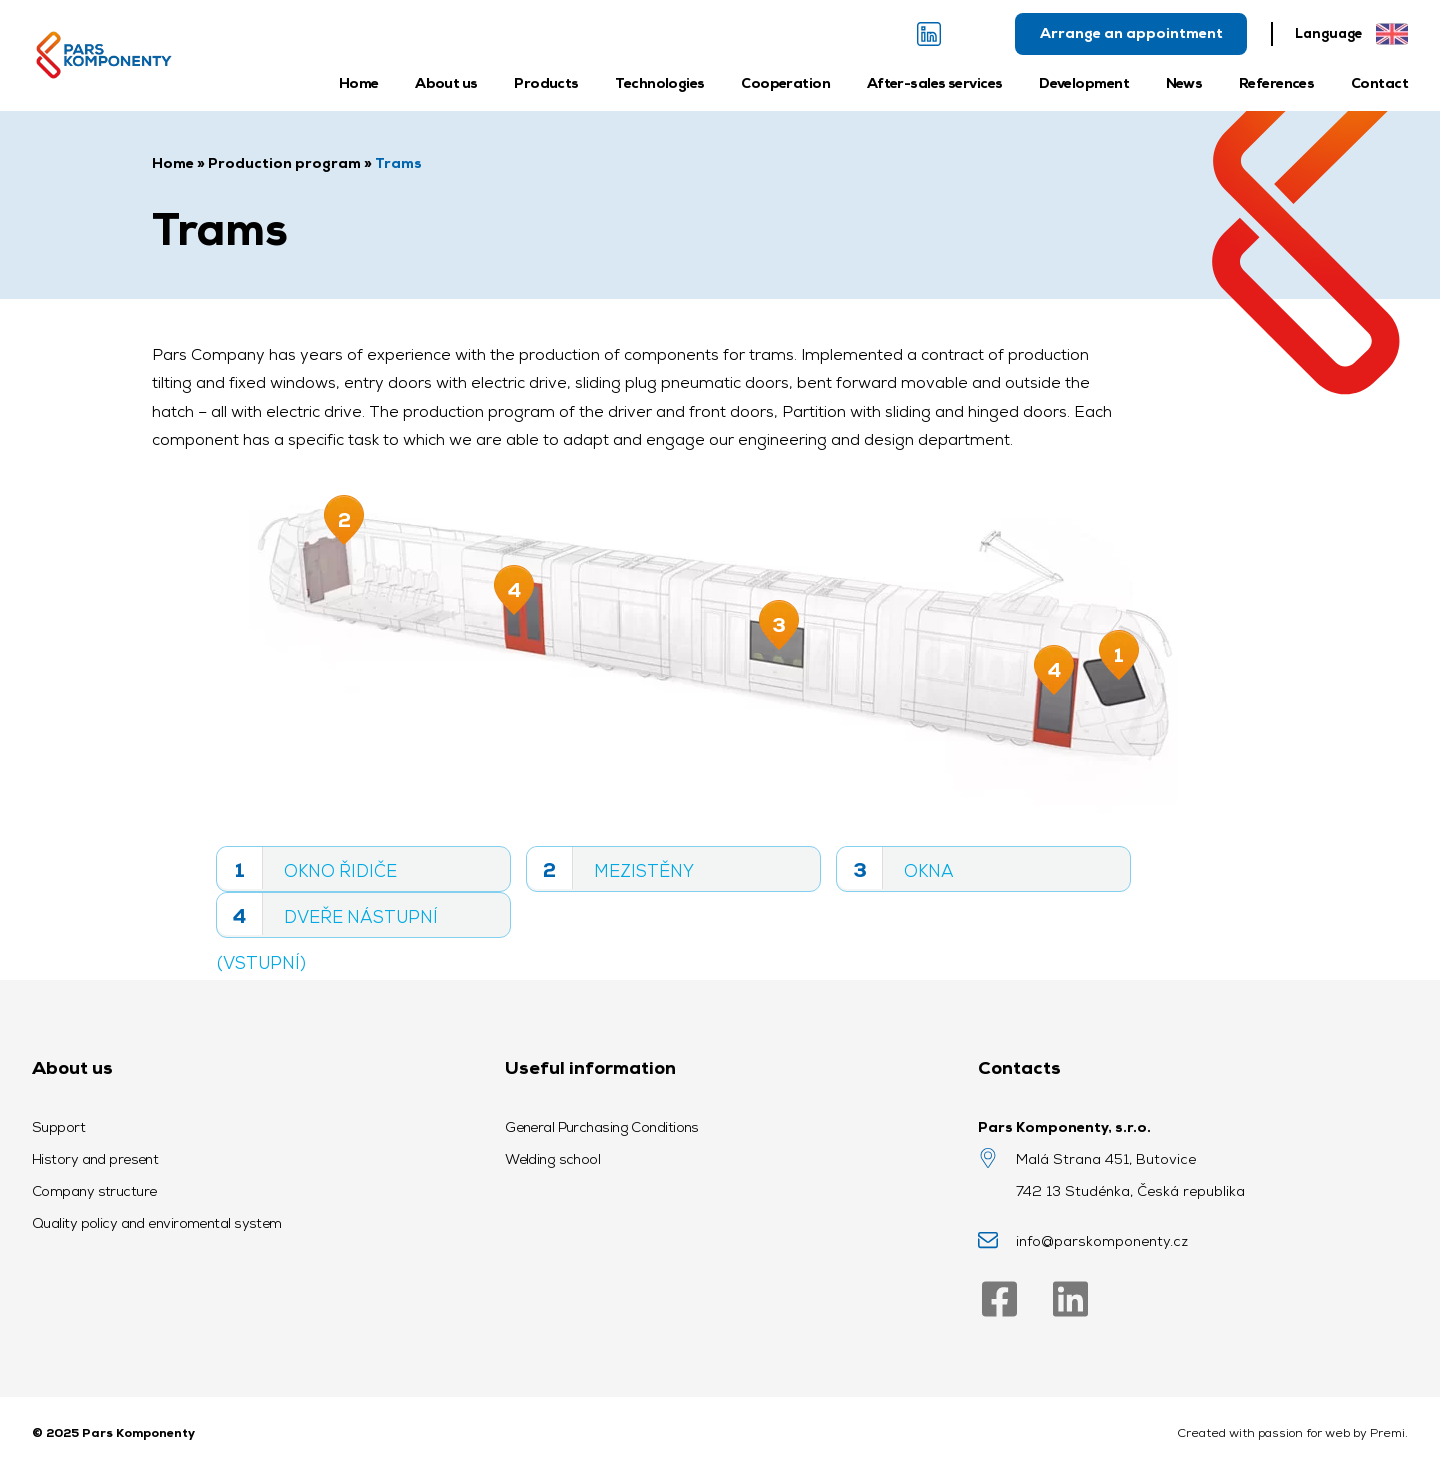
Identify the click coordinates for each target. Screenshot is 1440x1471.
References (1276, 83)
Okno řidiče (307, 868)
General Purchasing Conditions (602, 1127)
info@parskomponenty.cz (1102, 1241)
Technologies (659, 83)
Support (58, 1127)
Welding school (552, 1159)
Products (546, 83)
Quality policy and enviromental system (157, 1223)
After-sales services (935, 83)
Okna (895, 868)
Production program (284, 163)
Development (1084, 83)
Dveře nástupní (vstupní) (327, 916)
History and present (95, 1159)
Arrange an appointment (1131, 33)
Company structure (94, 1191)
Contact (1379, 83)
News (1184, 83)
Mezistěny (610, 868)
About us (446, 83)
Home (359, 83)
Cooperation (785, 83)
